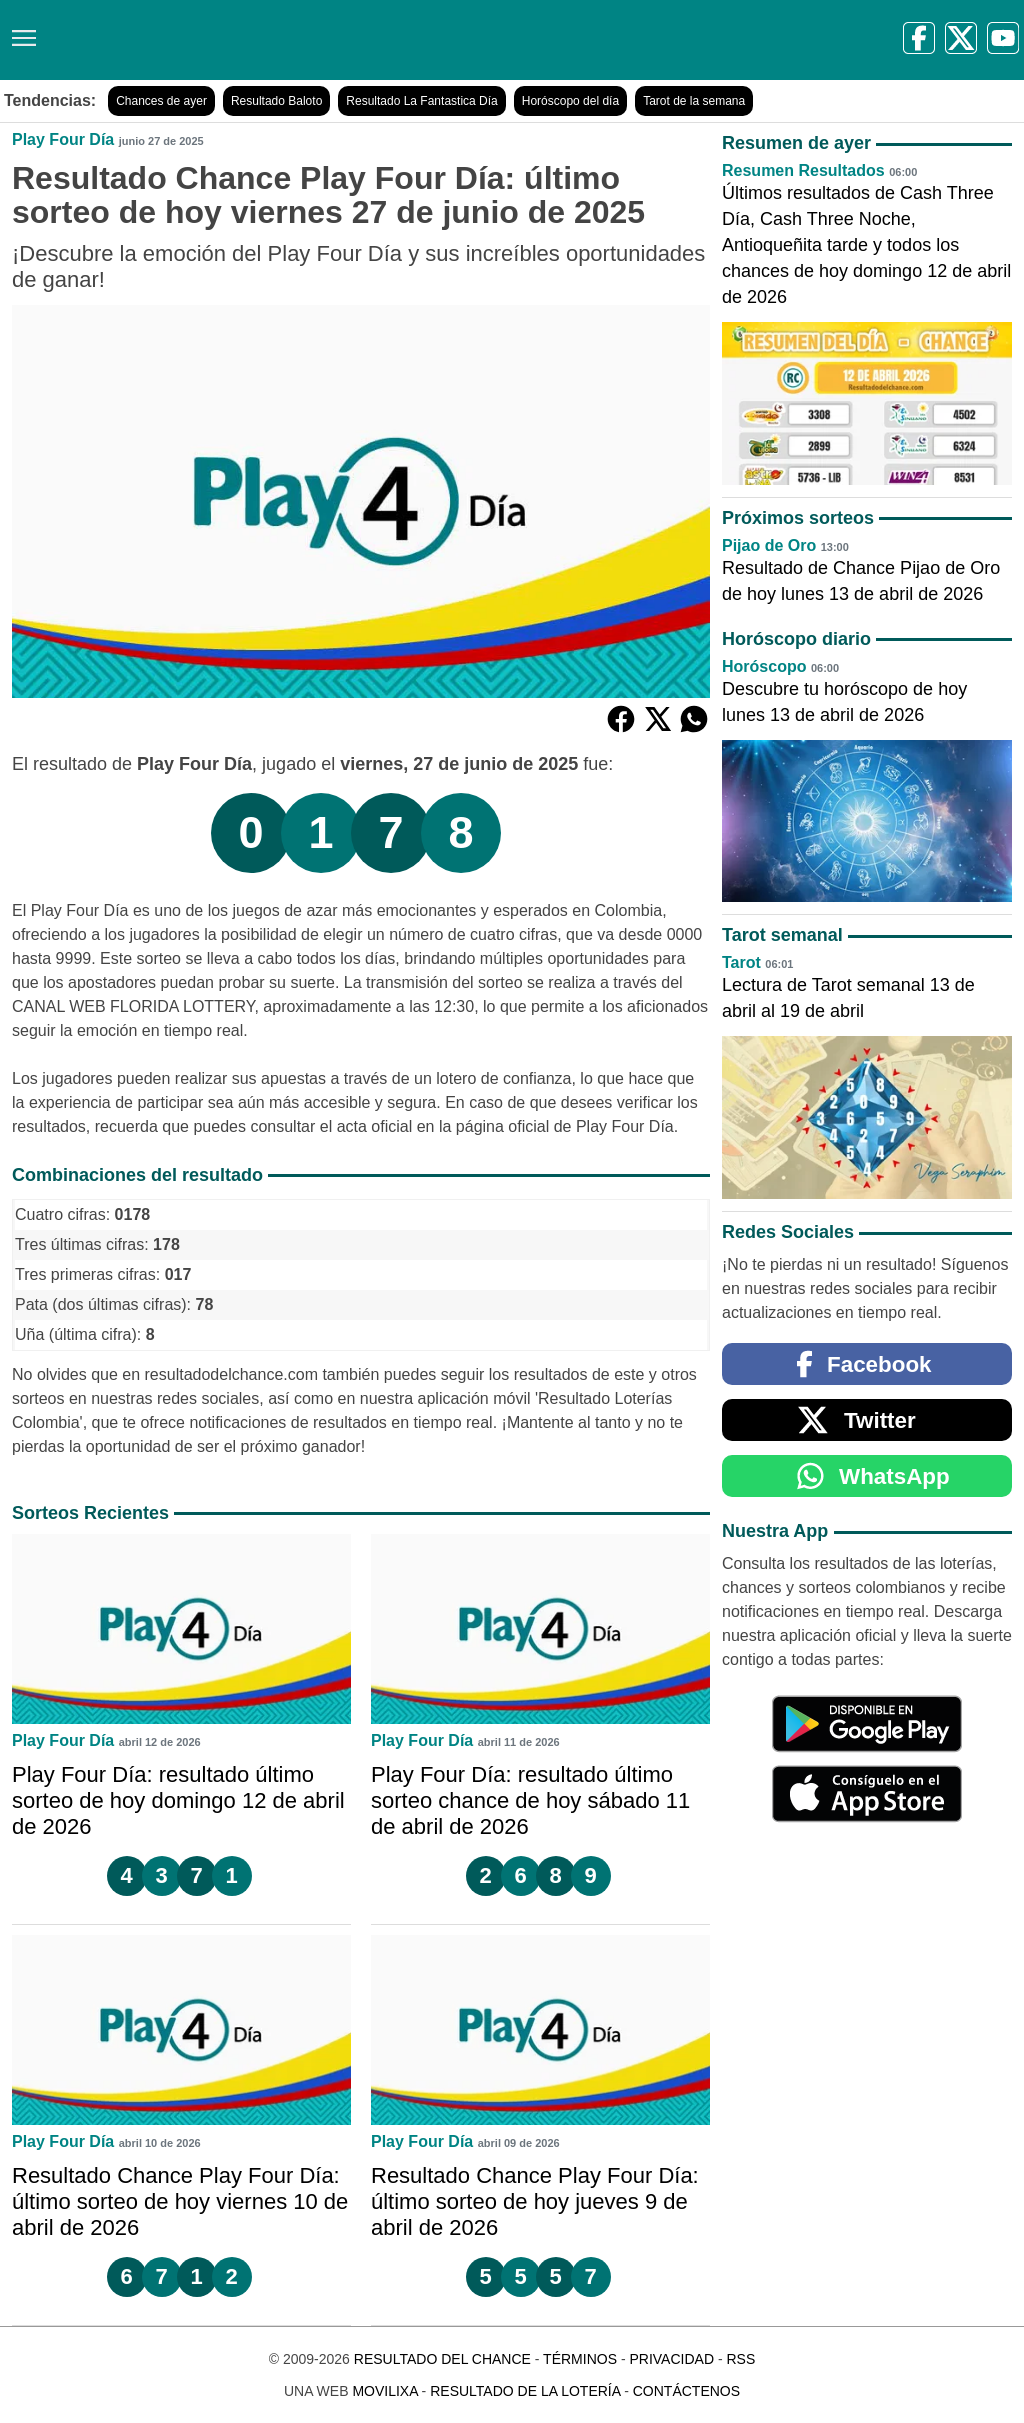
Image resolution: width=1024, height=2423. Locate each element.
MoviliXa (384, 2391)
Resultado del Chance (442, 2359)
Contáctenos (686, 2391)
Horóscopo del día (570, 101)
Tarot (741, 962)
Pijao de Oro (769, 545)
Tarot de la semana (694, 101)
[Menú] (20, 30)
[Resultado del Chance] (289, 40)
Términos (580, 2359)
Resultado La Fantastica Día (421, 101)
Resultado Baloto (276, 101)
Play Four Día (63, 139)
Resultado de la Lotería (525, 2391)
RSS (740, 2359)
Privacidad (671, 2359)
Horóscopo (764, 666)
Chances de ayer (161, 101)
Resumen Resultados (803, 170)
